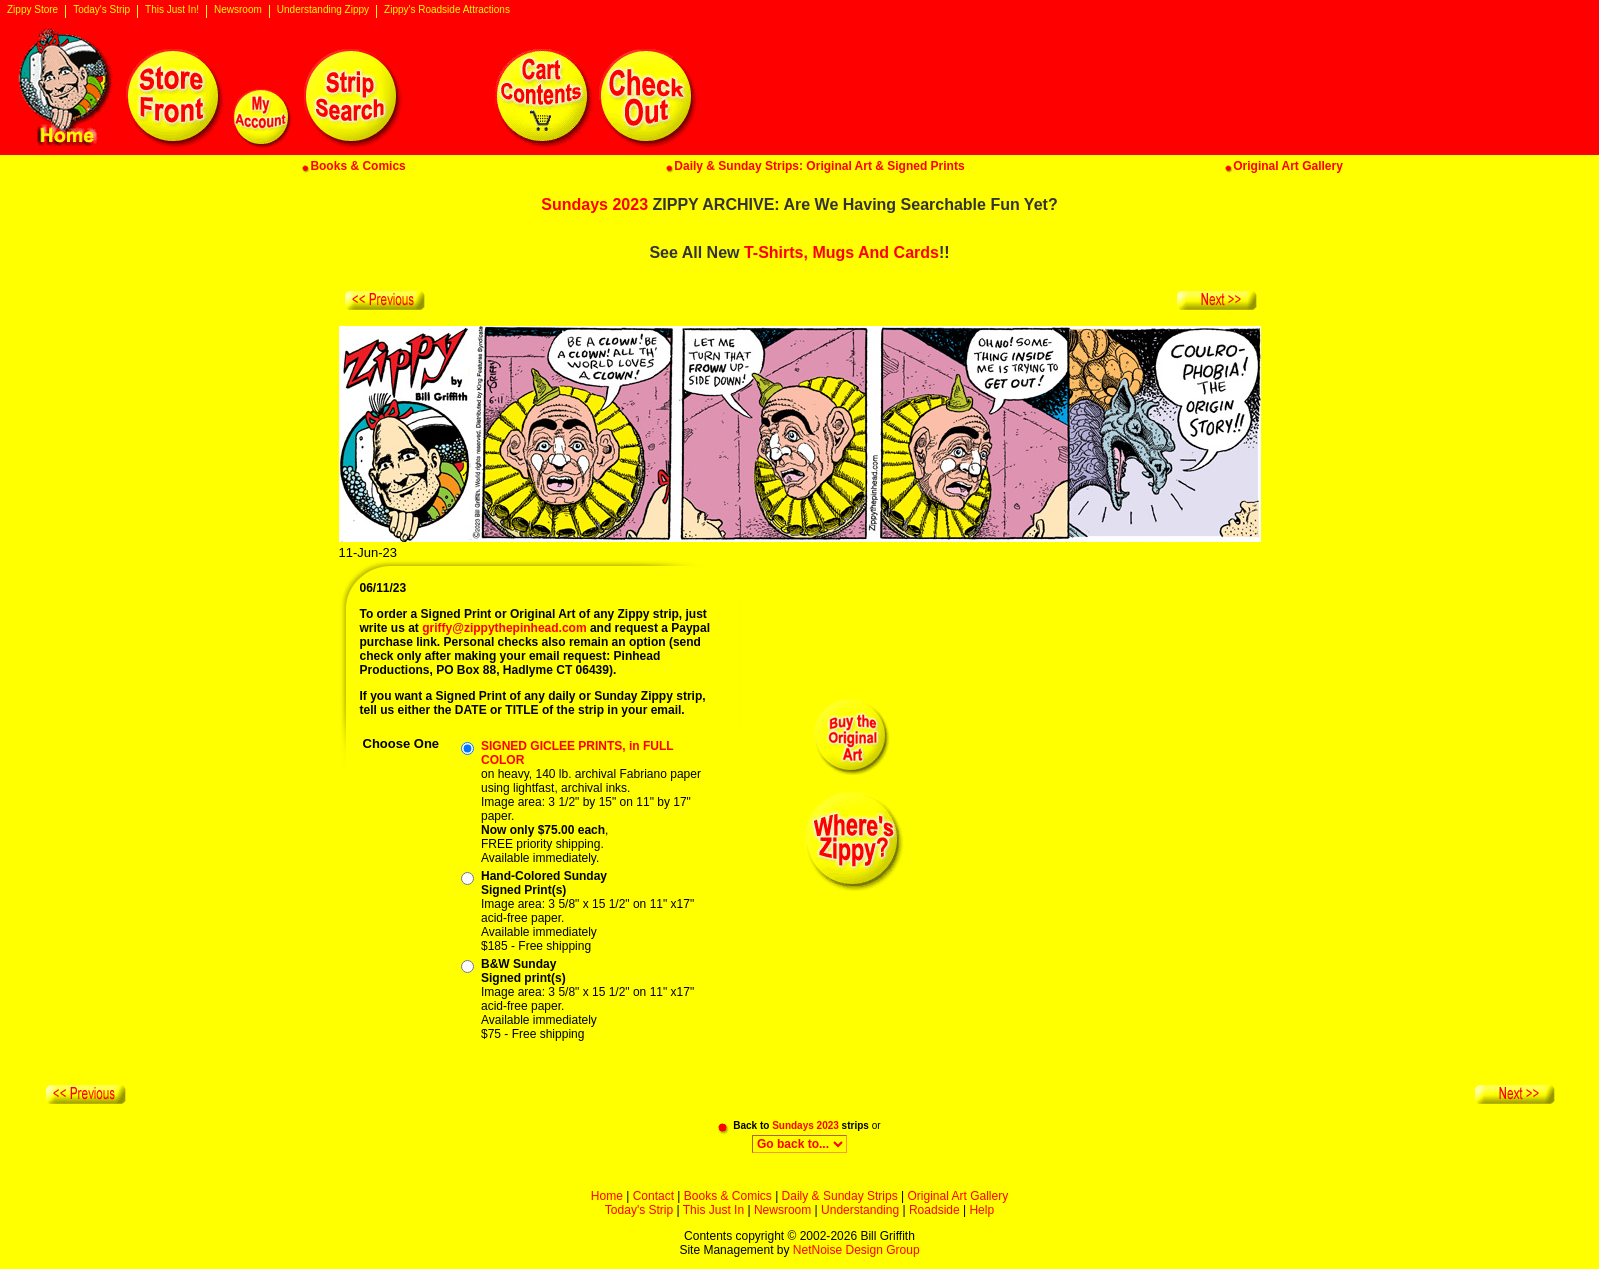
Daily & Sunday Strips (840, 1196)
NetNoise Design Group (856, 1250)
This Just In (713, 1210)
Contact (653, 1196)
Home (607, 1196)
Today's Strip (101, 10)
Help (981, 1210)
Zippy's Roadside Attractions (447, 10)
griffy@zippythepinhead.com (504, 628)
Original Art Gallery (957, 1196)
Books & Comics (728, 1196)
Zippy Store (32, 10)
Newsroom (238, 10)
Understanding (860, 1210)
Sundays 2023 (594, 204)
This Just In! (172, 10)
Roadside (934, 1210)
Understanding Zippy (323, 10)
